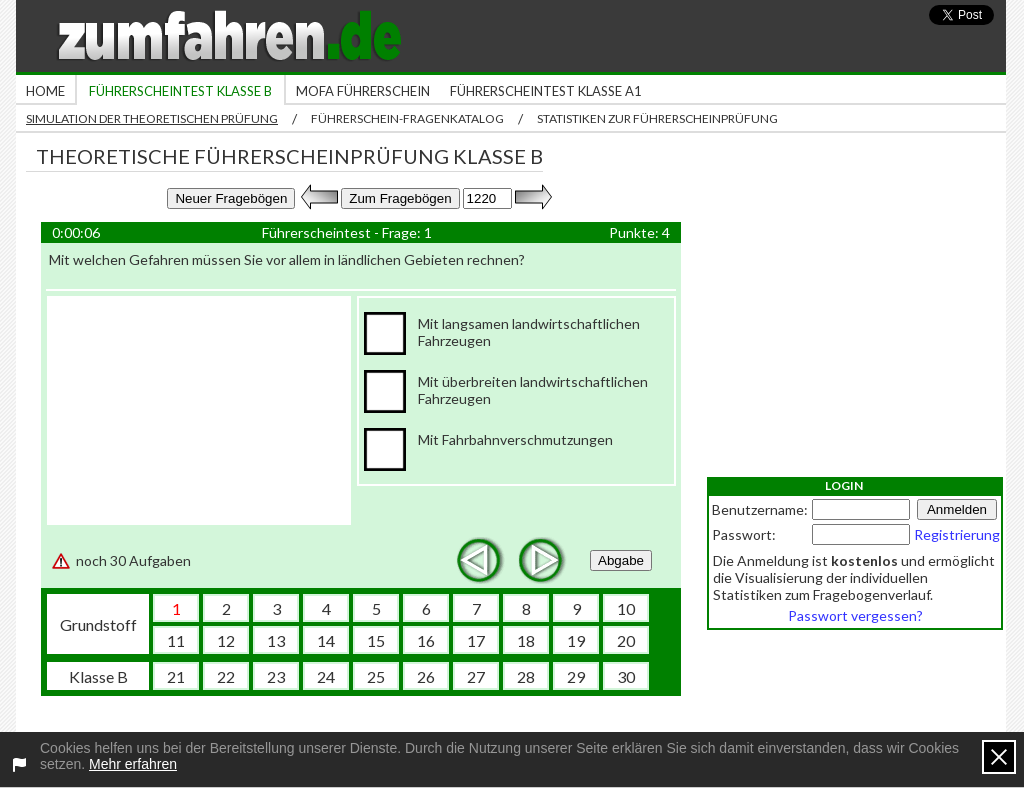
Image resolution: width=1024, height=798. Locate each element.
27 (476, 676)
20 (626, 640)
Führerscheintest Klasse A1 (546, 91)
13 (276, 640)
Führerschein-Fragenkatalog (407, 118)
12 (226, 640)
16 (426, 640)
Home (45, 91)
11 (176, 640)
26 (426, 676)
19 (576, 640)
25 (376, 676)
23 (276, 676)
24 (326, 676)
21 (176, 676)
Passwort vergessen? (855, 615)
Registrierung (957, 534)
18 (526, 640)
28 (526, 676)
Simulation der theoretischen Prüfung (152, 118)
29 (576, 676)
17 (476, 640)
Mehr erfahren (133, 764)
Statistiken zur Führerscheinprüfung (657, 118)
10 (626, 608)
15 (376, 640)
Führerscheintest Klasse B (180, 91)
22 (226, 676)
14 (326, 640)
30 (626, 676)
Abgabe (621, 560)
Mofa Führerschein (363, 91)
